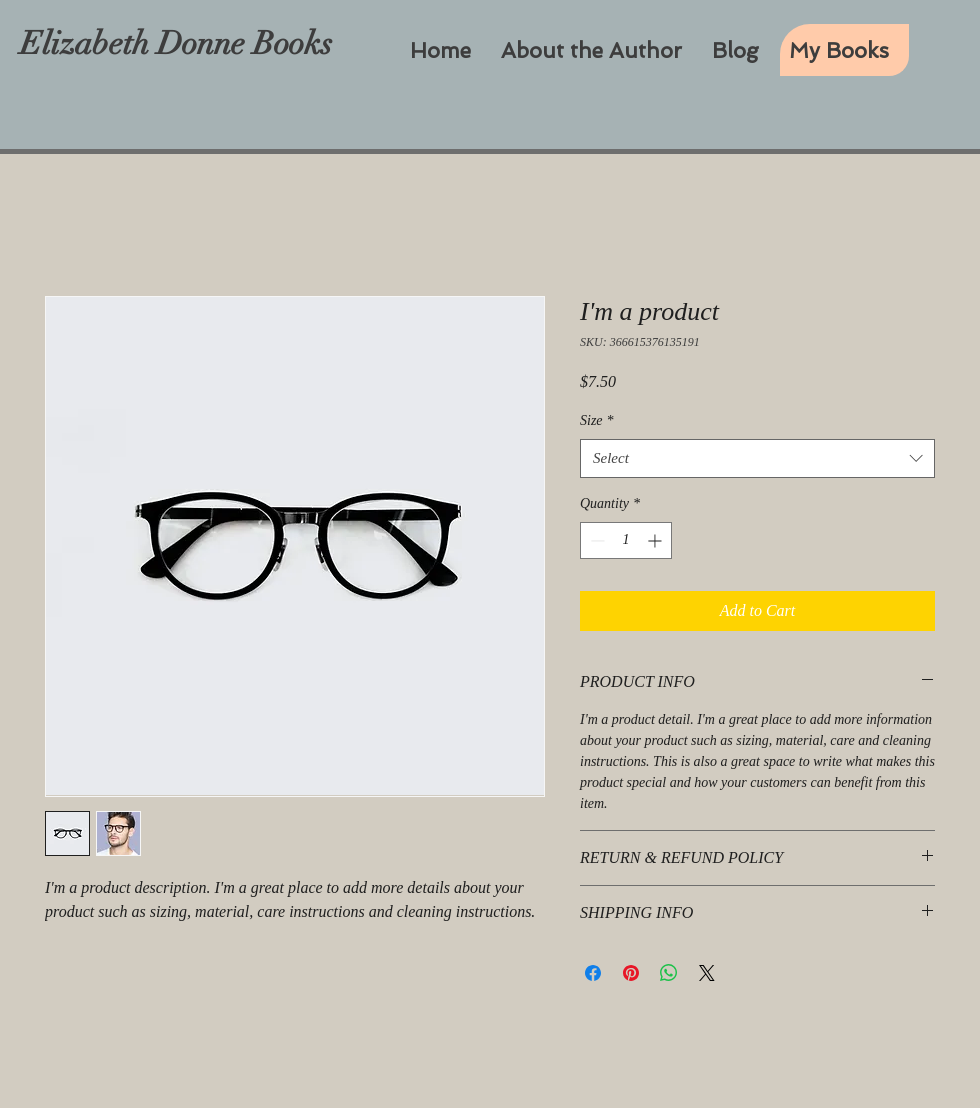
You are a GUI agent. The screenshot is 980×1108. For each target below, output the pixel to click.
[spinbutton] (626, 540)
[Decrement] (595, 540)
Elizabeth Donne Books (176, 43)
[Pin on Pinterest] (631, 973)
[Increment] (656, 540)
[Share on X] (707, 973)
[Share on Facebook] (593, 973)
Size (597, 420)
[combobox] (757, 458)
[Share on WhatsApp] (669, 973)
